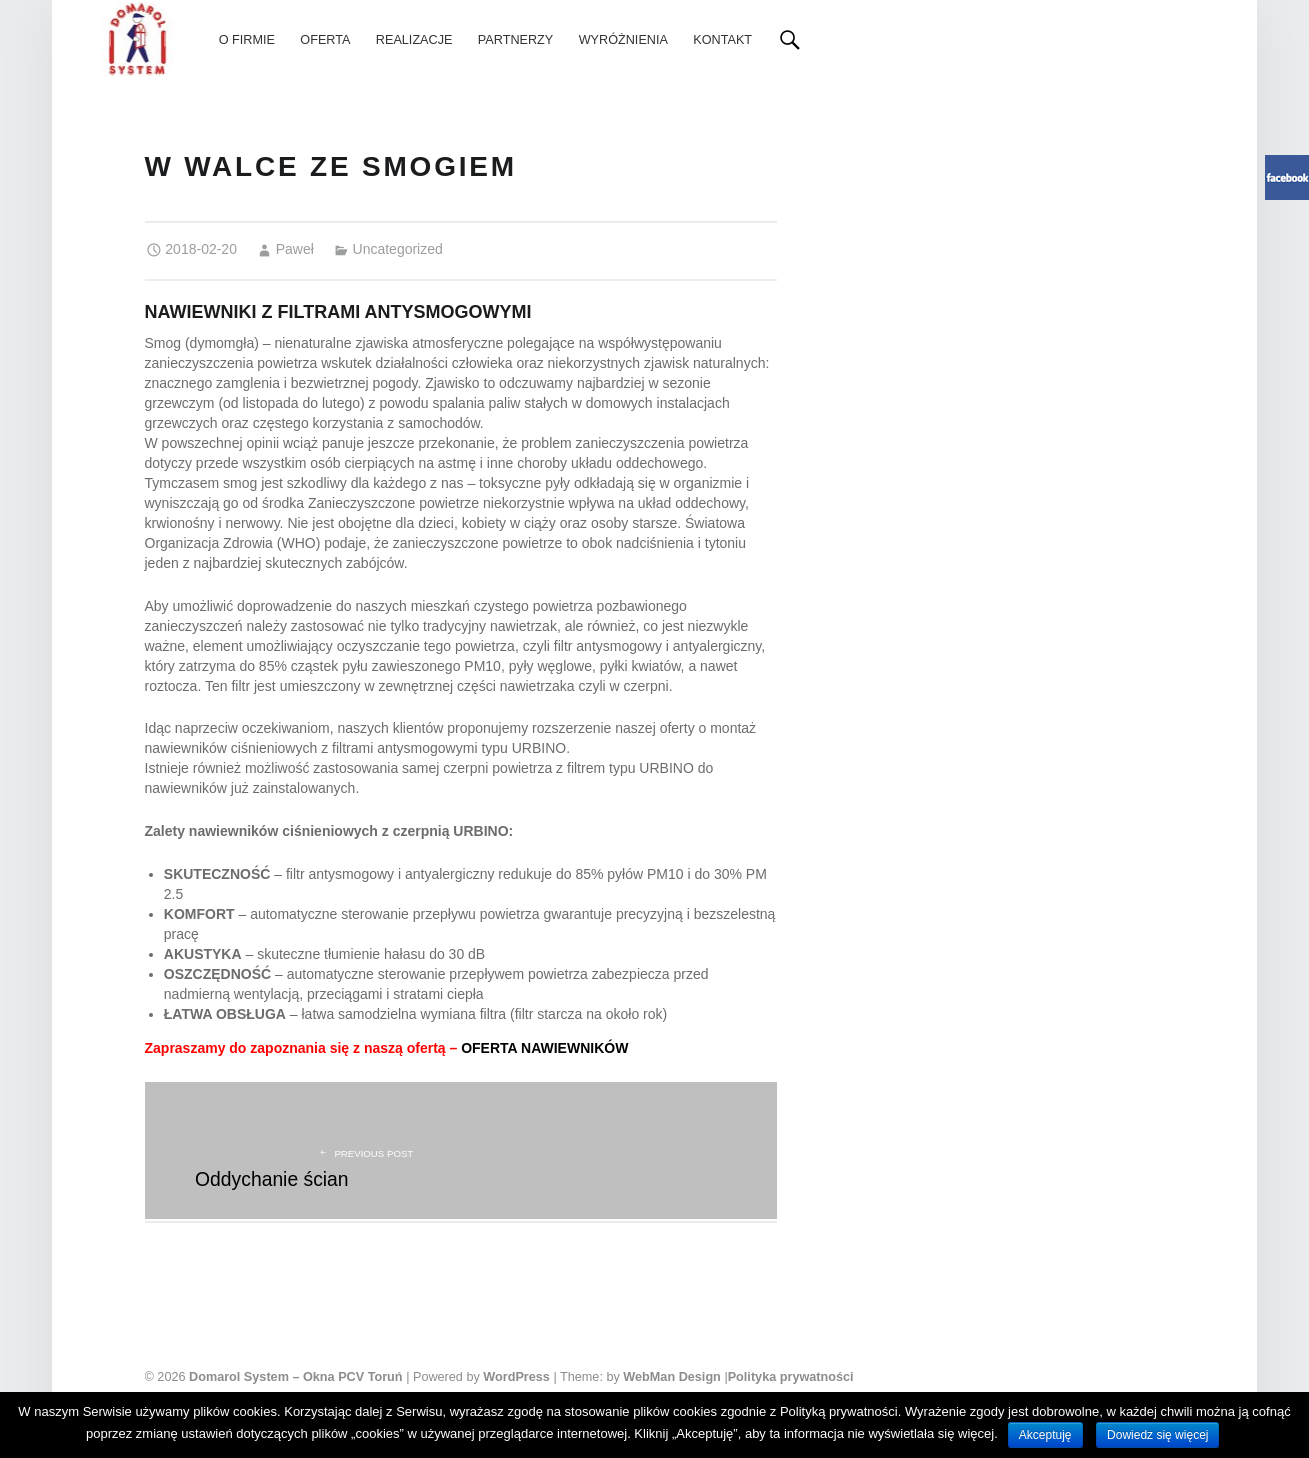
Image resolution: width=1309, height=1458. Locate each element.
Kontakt (722, 40)
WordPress (516, 1377)
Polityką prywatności (839, 1411)
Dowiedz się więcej (1157, 1435)
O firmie (247, 40)
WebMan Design (672, 1377)
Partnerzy (515, 40)
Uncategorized (398, 249)
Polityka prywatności (791, 1377)
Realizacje (414, 40)
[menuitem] (247, 40)
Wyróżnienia (623, 40)
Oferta (325, 40)
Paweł (295, 249)
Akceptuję (1045, 1435)
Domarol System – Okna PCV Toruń (296, 1377)
